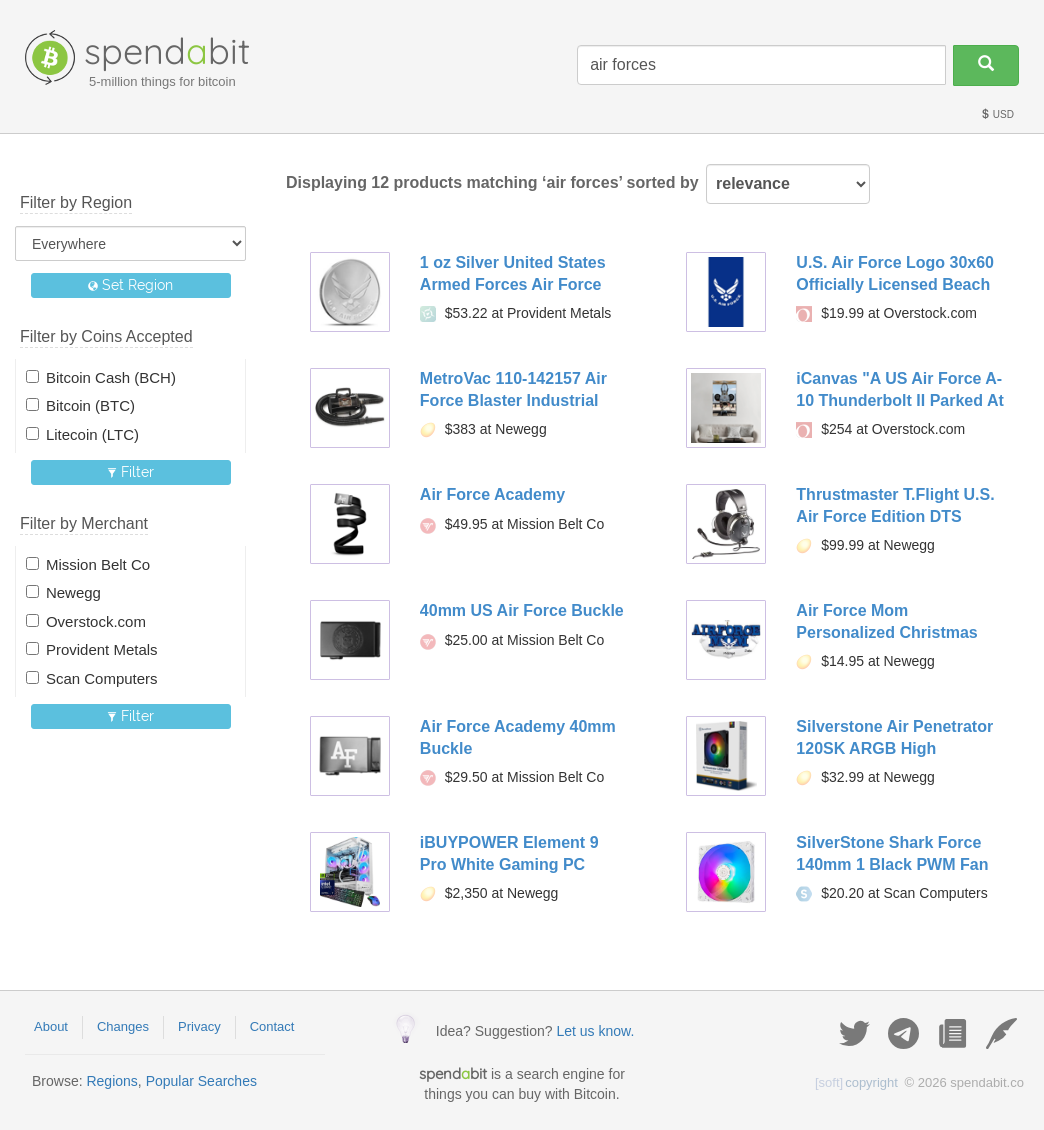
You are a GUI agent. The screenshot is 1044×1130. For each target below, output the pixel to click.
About (51, 1026)
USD (997, 114)
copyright (856, 1082)
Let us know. (595, 1031)
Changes (123, 1026)
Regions (111, 1081)
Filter (130, 472)
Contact (272, 1026)
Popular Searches (201, 1081)
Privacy (199, 1026)
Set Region (130, 285)
